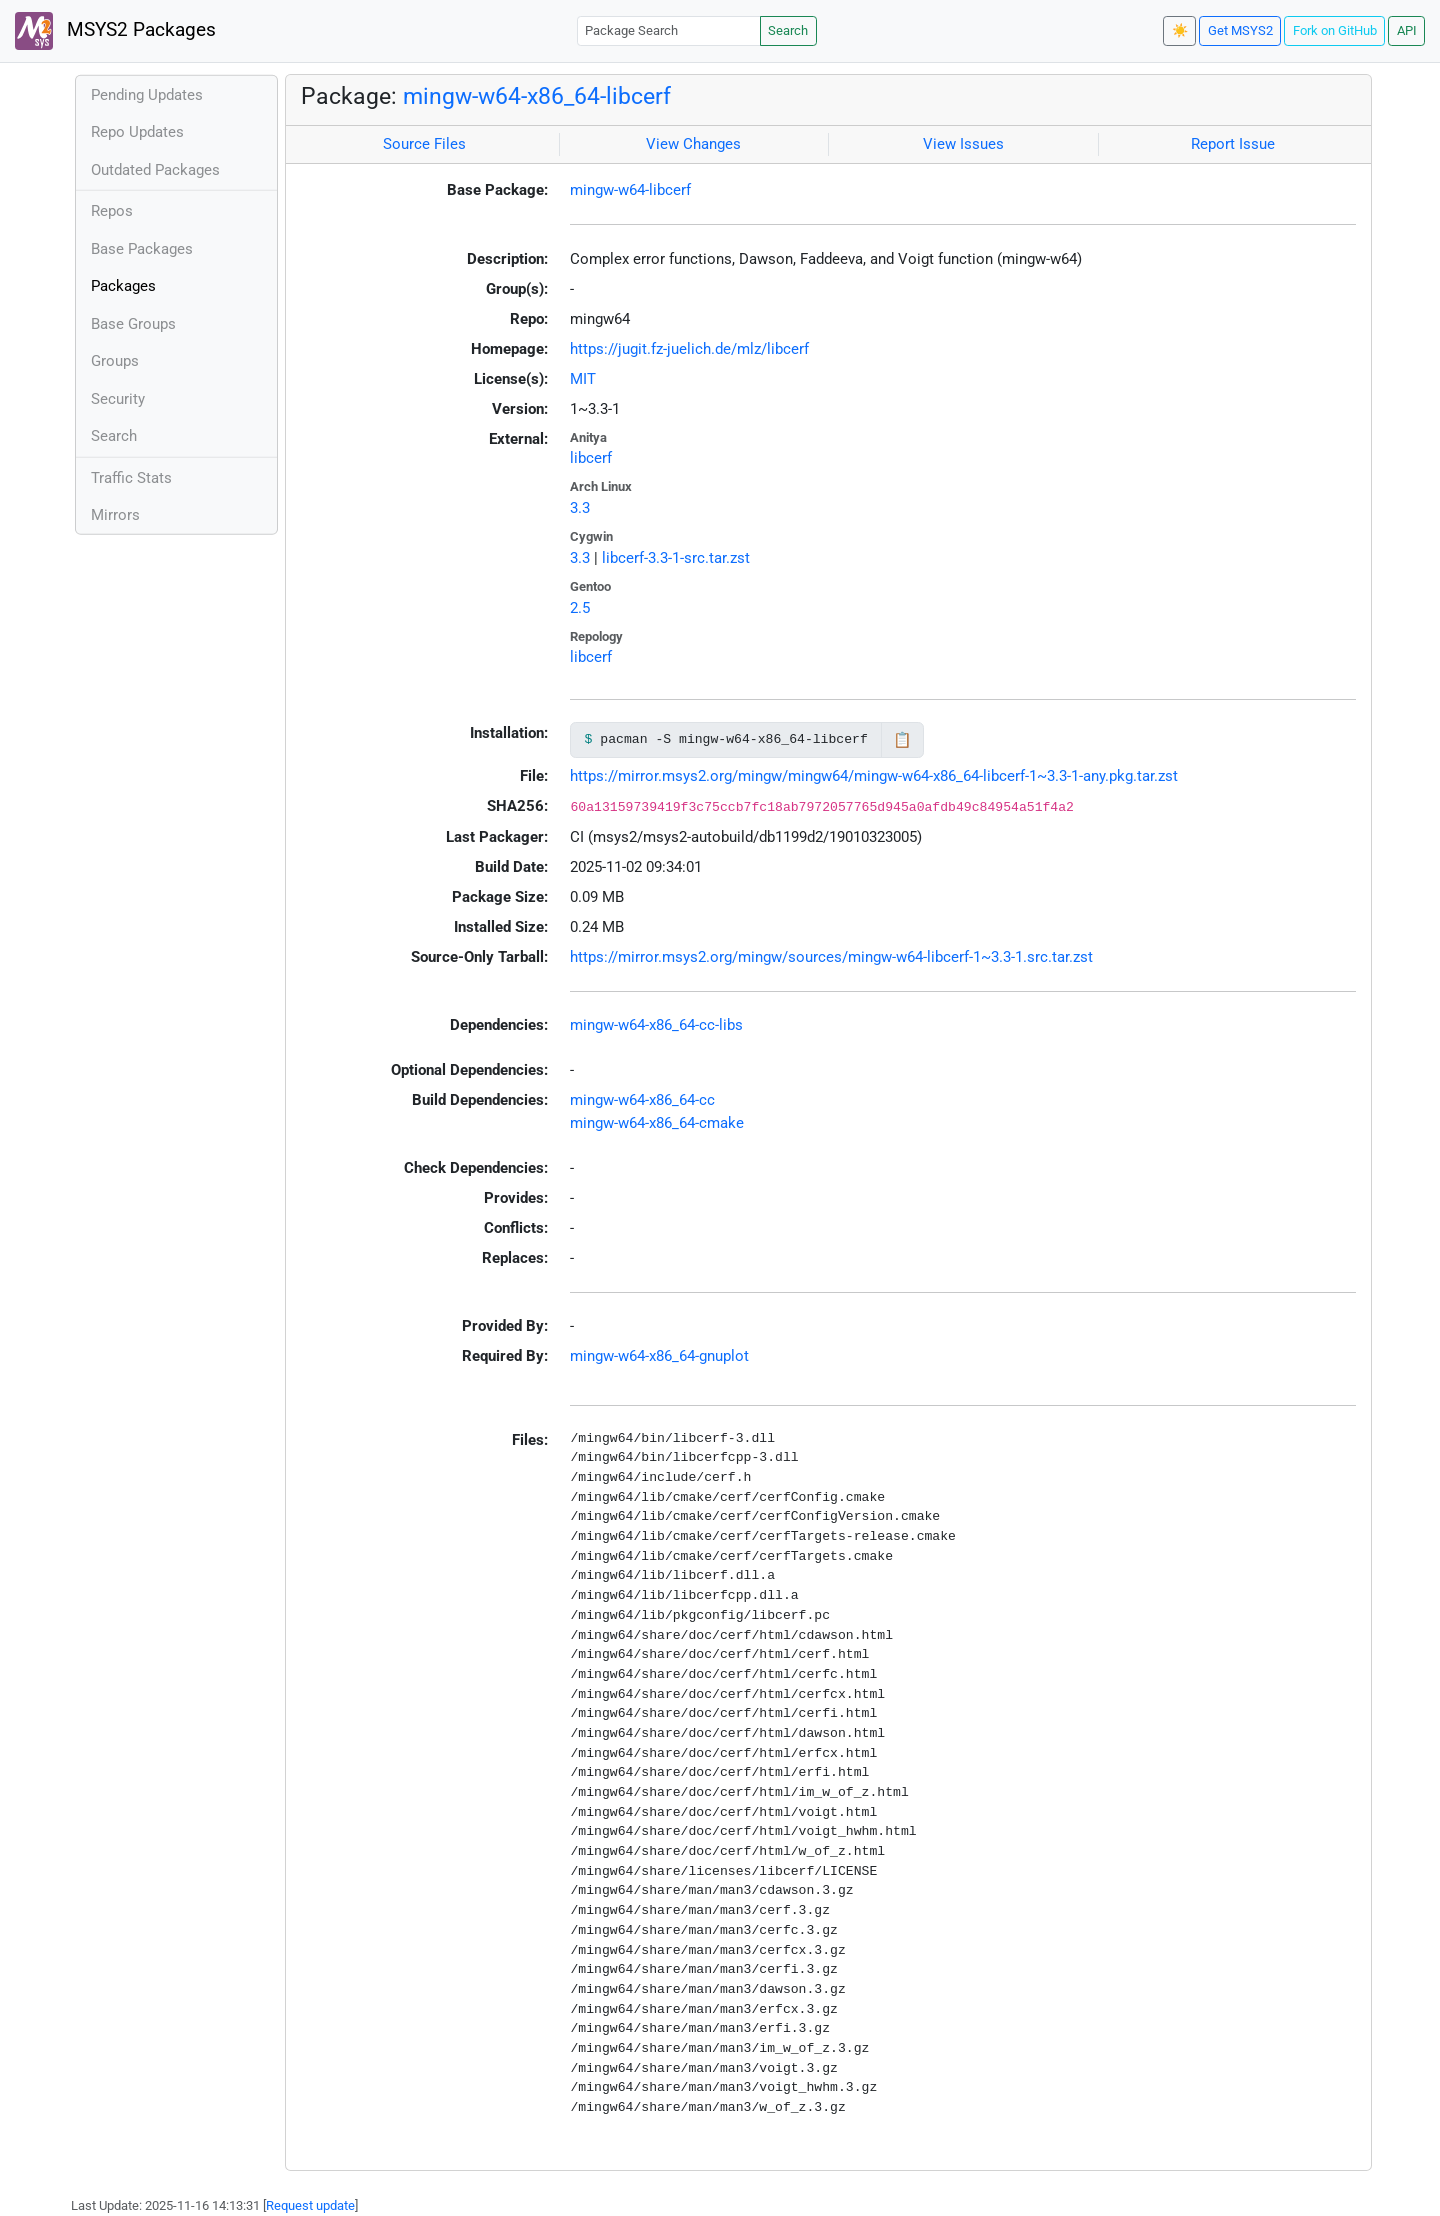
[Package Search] (669, 30)
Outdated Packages (155, 170)
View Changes (693, 144)
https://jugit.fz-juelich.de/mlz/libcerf (689, 349)
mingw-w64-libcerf (630, 190)
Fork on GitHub (1335, 30)
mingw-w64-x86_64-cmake (657, 1123)
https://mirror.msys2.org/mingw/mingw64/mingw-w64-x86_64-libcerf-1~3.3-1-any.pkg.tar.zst (874, 776)
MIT (583, 379)
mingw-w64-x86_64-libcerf (537, 96)
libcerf (591, 458)
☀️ (1180, 30)
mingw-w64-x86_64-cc (642, 1100)
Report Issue (1233, 144)
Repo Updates (137, 132)
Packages (123, 286)
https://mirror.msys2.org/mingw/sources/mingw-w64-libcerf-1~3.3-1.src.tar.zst (831, 957)
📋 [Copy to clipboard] (902, 740)
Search (788, 30)
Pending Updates (147, 95)
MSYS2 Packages (115, 31)
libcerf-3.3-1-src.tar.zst (676, 558)
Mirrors (115, 515)
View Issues (963, 144)
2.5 (580, 608)
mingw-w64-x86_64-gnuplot (659, 1356)
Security (118, 399)
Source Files (424, 144)
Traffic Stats (131, 478)
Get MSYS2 (1240, 30)
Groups (115, 361)
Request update (310, 2205)
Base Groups (133, 324)
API (1407, 30)
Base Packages (142, 249)
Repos (112, 211)
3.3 (580, 508)
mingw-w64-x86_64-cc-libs (656, 1025)
